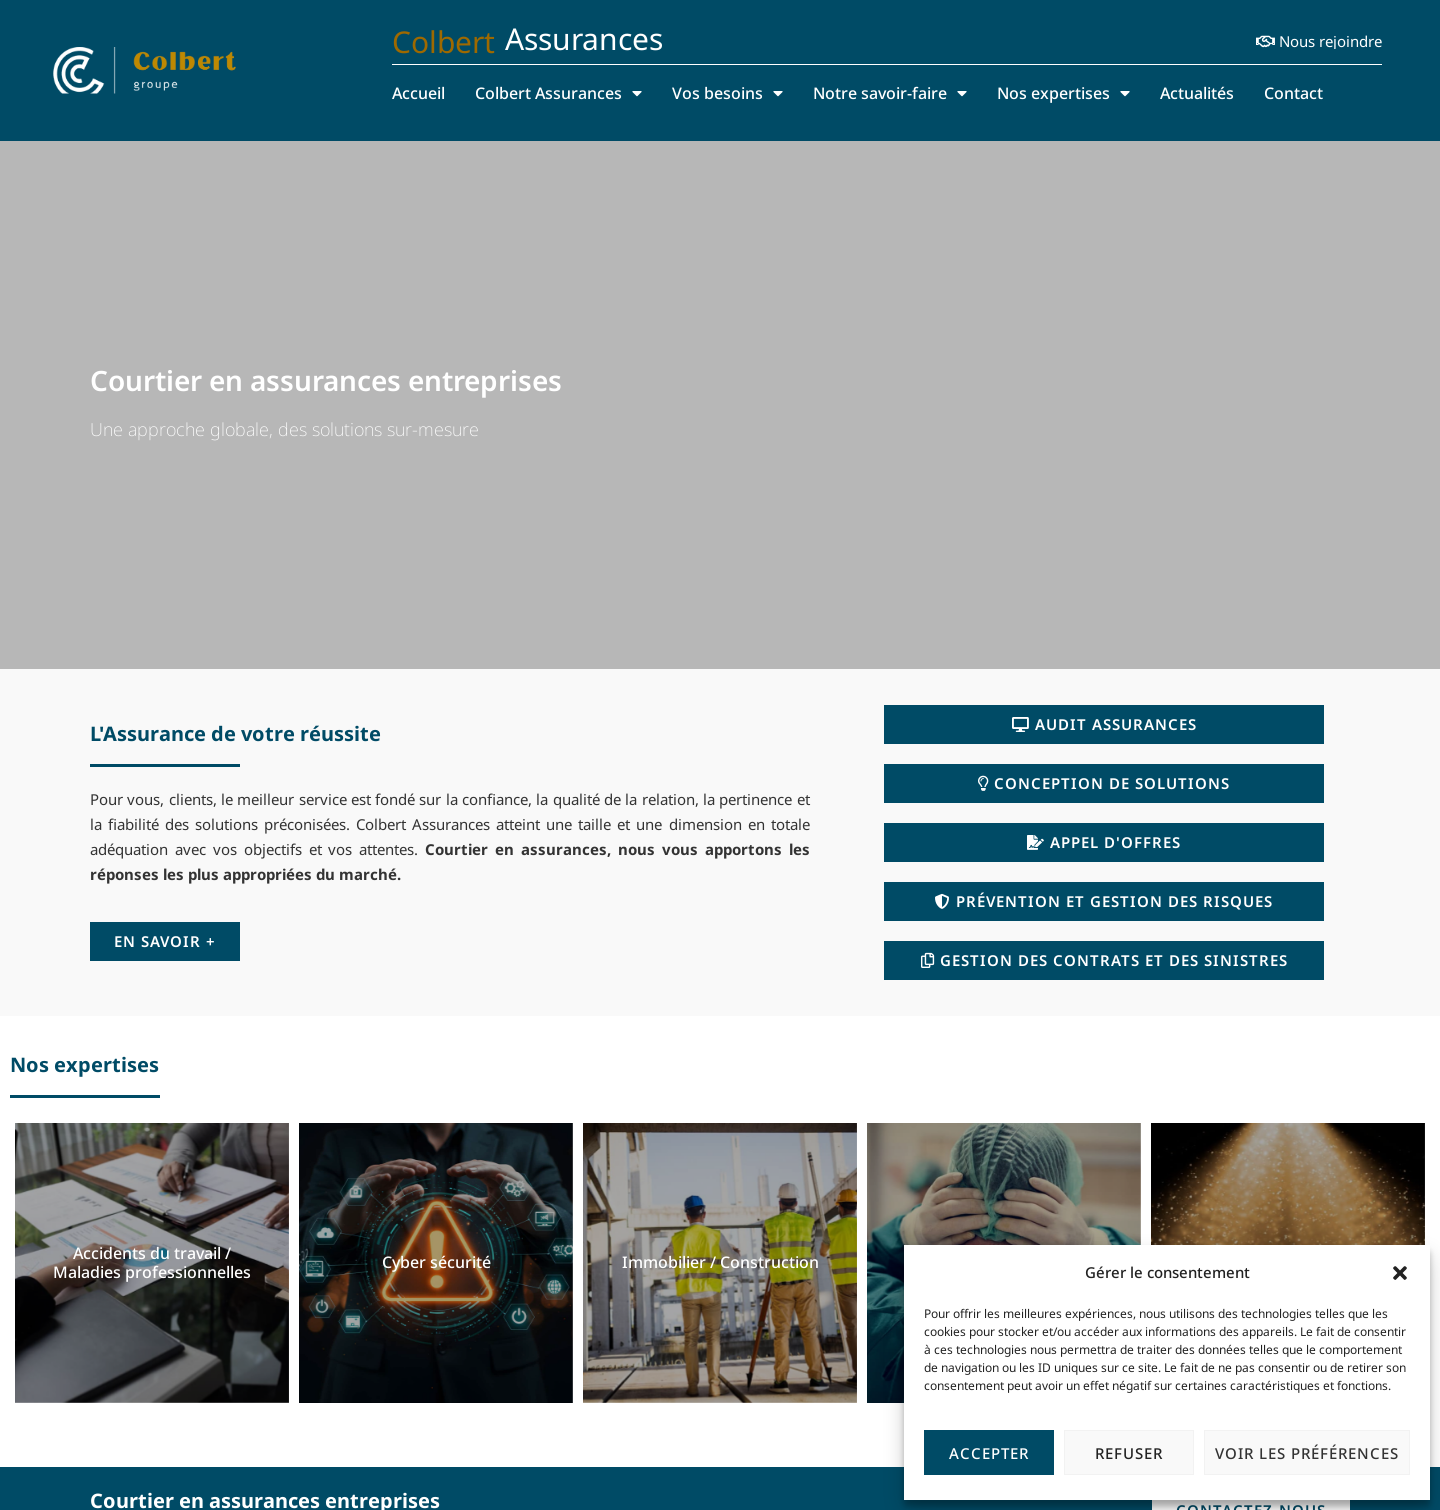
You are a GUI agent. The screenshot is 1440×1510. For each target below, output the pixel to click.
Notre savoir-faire (890, 93)
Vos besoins (727, 93)
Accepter (989, 1453)
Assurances (584, 38)
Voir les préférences (1307, 1453)
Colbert (443, 41)
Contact (1293, 93)
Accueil (418, 93)
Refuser (1129, 1453)
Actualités (1197, 93)
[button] (1400, 1273)
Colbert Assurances (558, 93)
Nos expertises (1063, 93)
